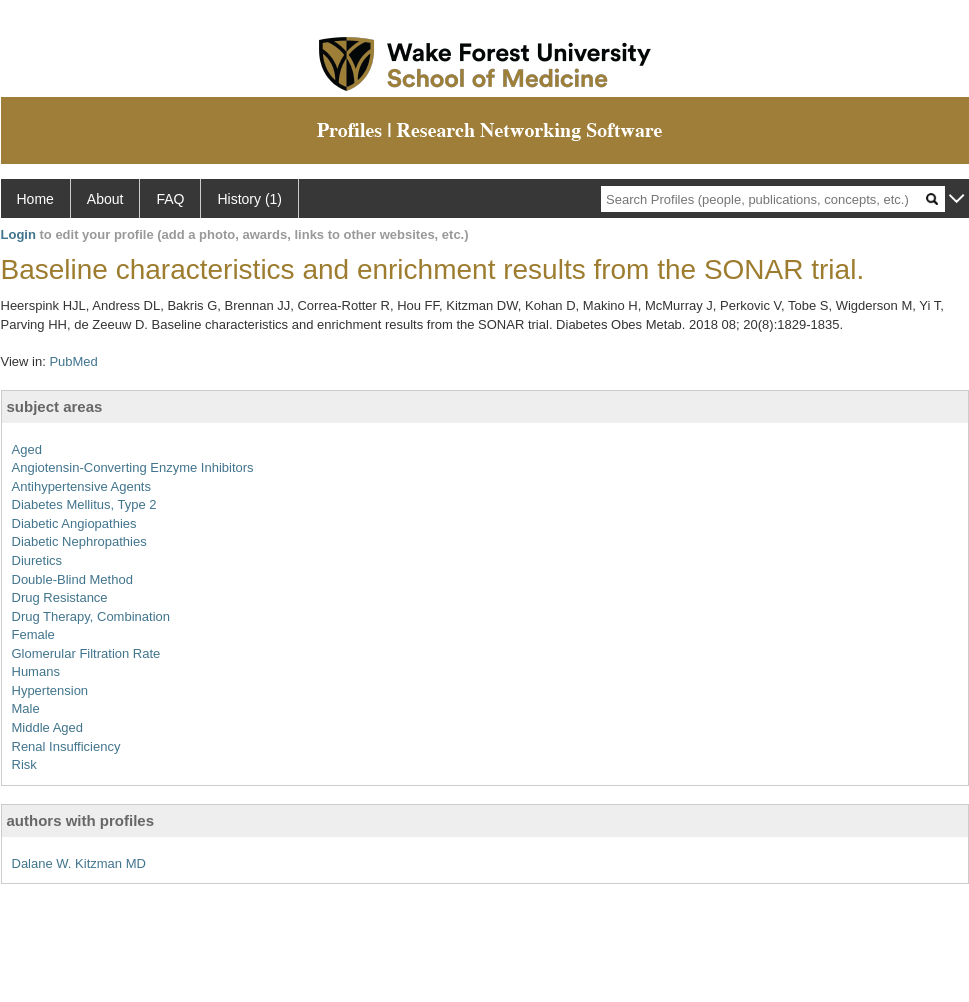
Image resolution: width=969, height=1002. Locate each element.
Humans (36, 671)
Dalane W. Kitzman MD (79, 863)
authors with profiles (81, 820)
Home (35, 199)
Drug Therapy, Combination (91, 616)
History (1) (249, 199)
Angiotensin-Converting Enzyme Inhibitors (133, 467)
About (105, 199)
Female (33, 634)
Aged (27, 449)
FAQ (170, 199)
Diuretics (37, 560)
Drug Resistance (60, 597)
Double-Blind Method (72, 579)
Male (26, 708)
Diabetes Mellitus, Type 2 (84, 504)
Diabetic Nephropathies (79, 541)
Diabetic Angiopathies (74, 523)
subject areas (55, 406)
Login (18, 234)
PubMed (73, 361)
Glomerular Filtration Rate (86, 653)
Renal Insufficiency (66, 746)
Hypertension (50, 690)
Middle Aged (48, 727)
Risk (24, 764)
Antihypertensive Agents (81, 486)
